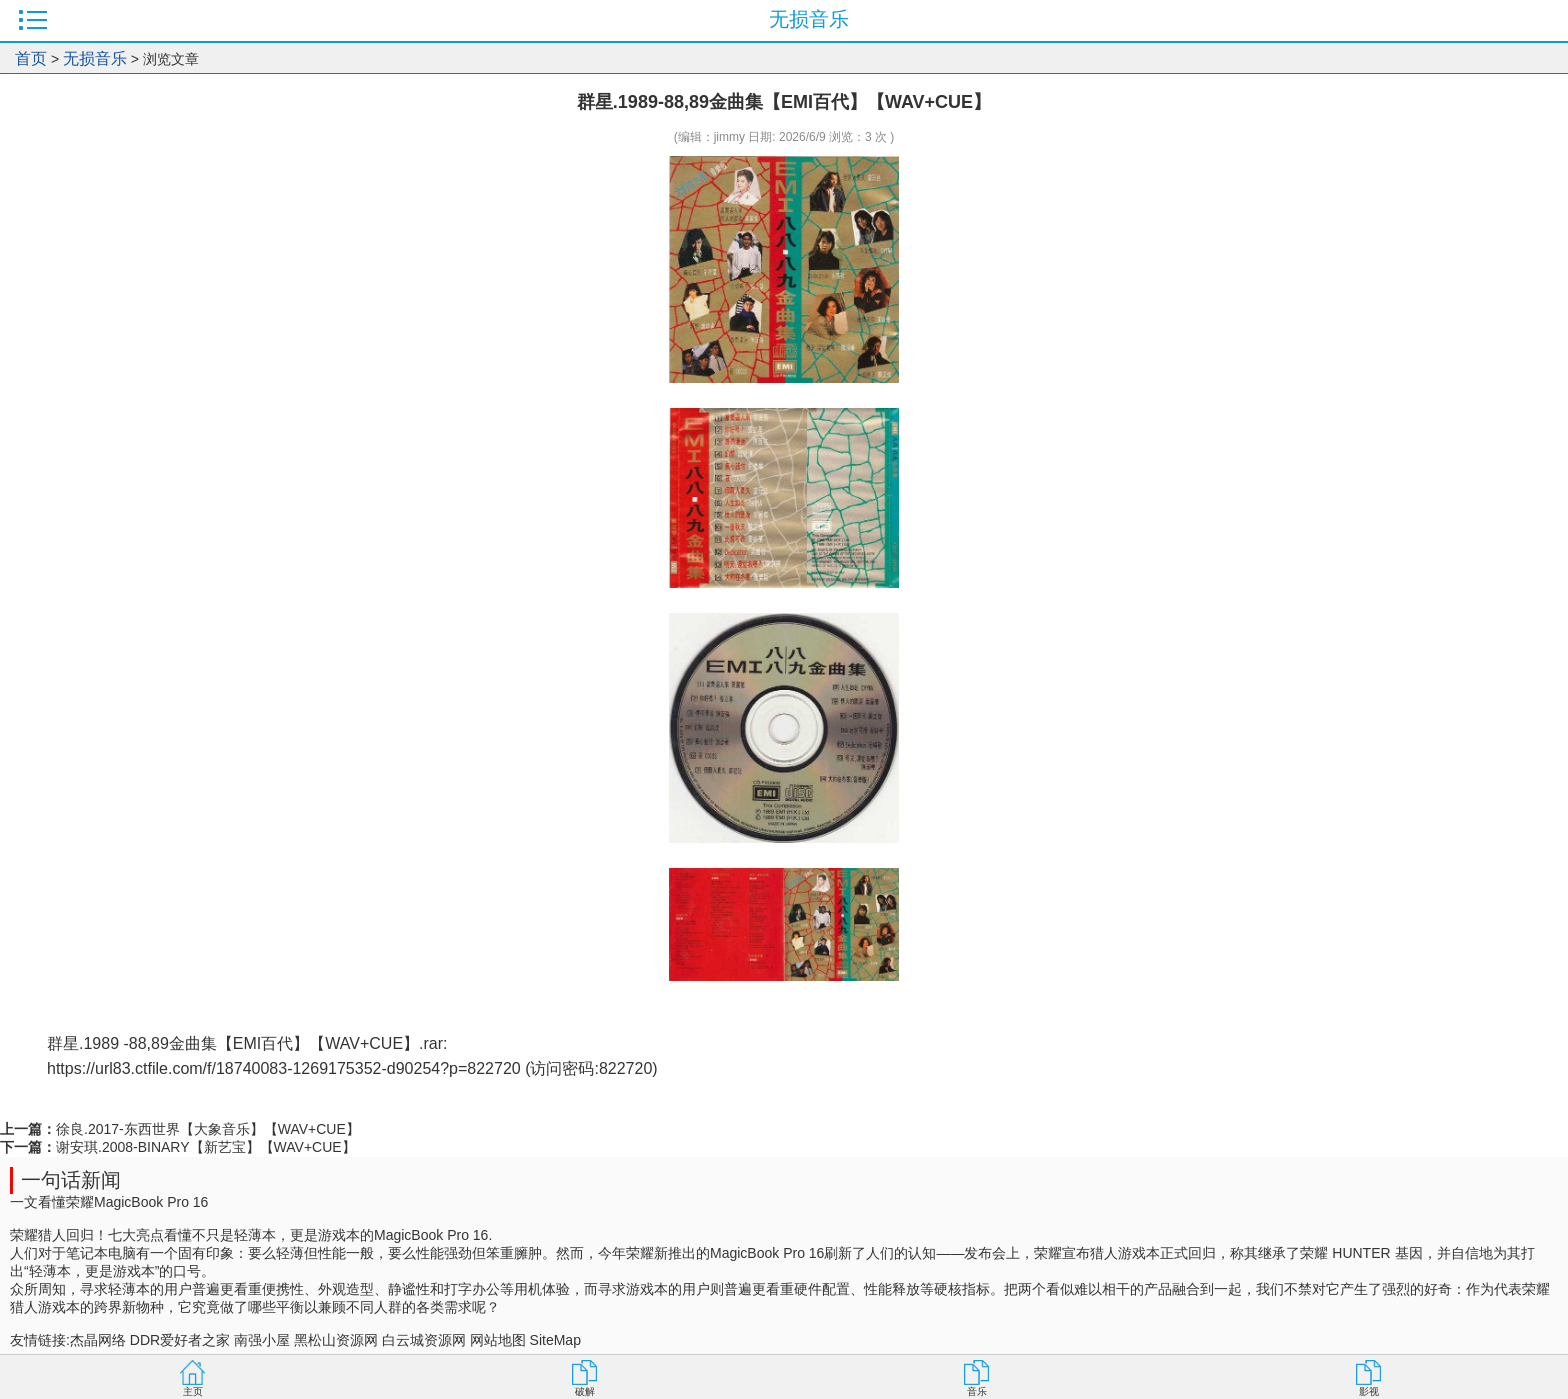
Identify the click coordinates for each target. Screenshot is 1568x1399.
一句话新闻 (71, 1180)
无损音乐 (95, 58)
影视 (1369, 1391)
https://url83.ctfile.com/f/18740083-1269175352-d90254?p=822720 (284, 1068)
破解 (585, 1391)
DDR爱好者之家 (180, 1340)
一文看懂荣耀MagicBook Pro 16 (109, 1202)
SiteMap (555, 1340)
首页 (31, 58)
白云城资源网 (424, 1340)
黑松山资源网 (336, 1340)
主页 (193, 1391)
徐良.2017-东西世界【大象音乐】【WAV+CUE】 (208, 1129)
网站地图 (498, 1340)
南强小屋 (262, 1340)
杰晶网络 (98, 1340)
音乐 (977, 1391)
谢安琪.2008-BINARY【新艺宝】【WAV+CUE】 (206, 1147)
